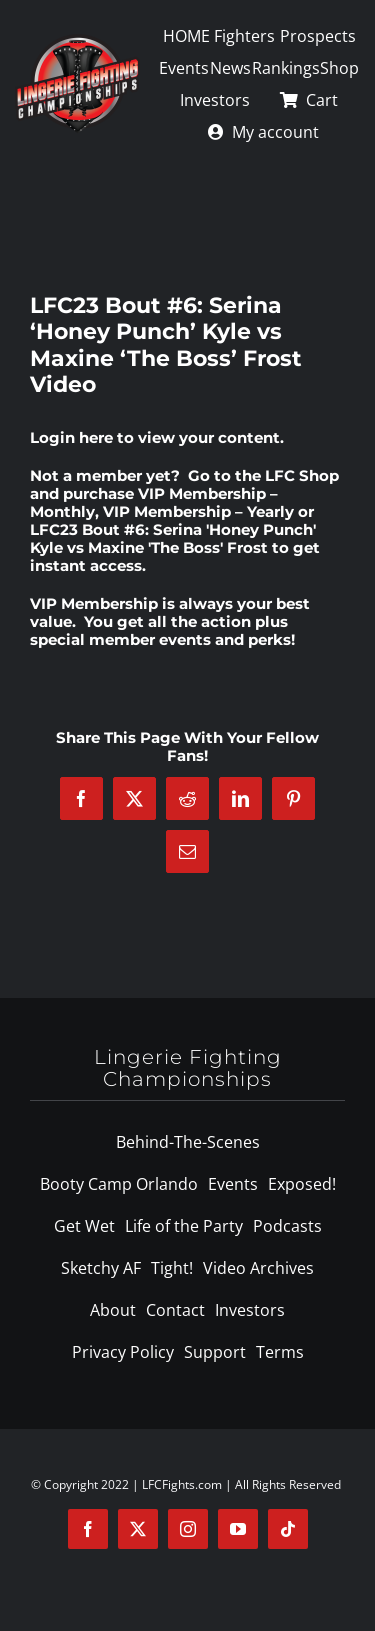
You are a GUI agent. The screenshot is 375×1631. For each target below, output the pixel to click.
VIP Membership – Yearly (198, 511)
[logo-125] (77, 41)
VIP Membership (94, 603)
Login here (71, 437)
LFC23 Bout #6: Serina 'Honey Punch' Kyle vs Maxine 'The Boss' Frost (173, 538)
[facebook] (88, 1529)
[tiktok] (288, 1529)
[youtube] (238, 1529)
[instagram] (188, 1529)
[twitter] (138, 1529)
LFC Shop (302, 475)
